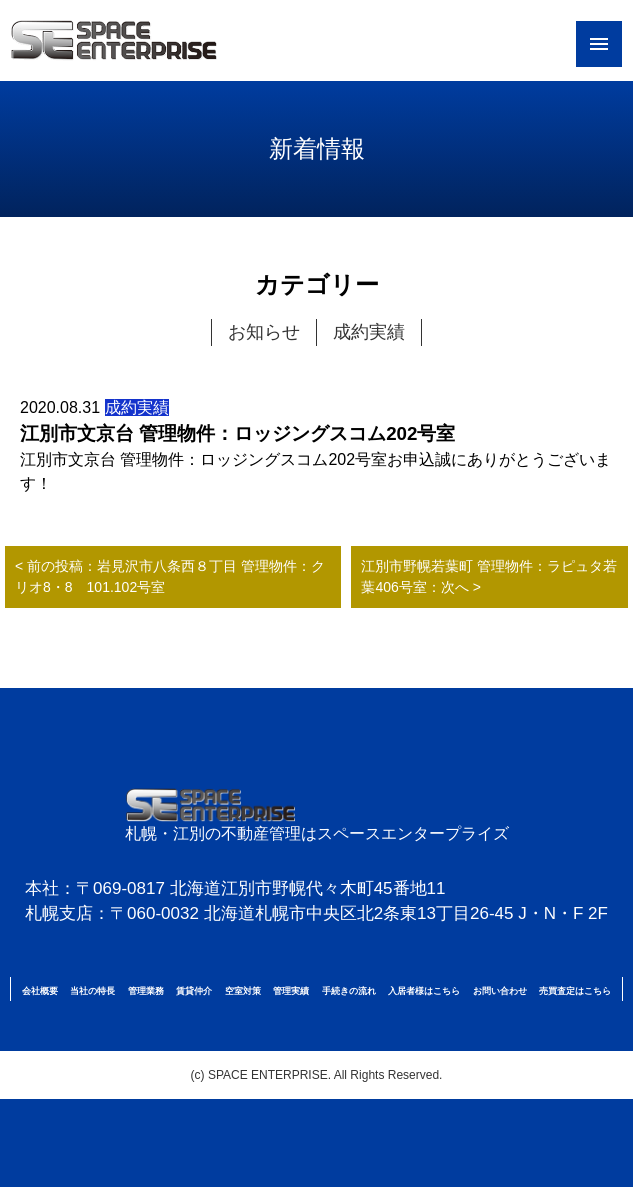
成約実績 (369, 332)
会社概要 (40, 991)
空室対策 (243, 991)
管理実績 (291, 991)
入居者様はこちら (424, 991)
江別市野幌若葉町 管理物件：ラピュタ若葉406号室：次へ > (489, 576)
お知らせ (264, 332)
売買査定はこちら (575, 991)
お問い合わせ (500, 991)
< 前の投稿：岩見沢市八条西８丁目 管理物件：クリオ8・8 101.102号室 (170, 576)
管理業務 (146, 991)
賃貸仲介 (194, 991)
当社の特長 (92, 991)
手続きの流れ (349, 991)
